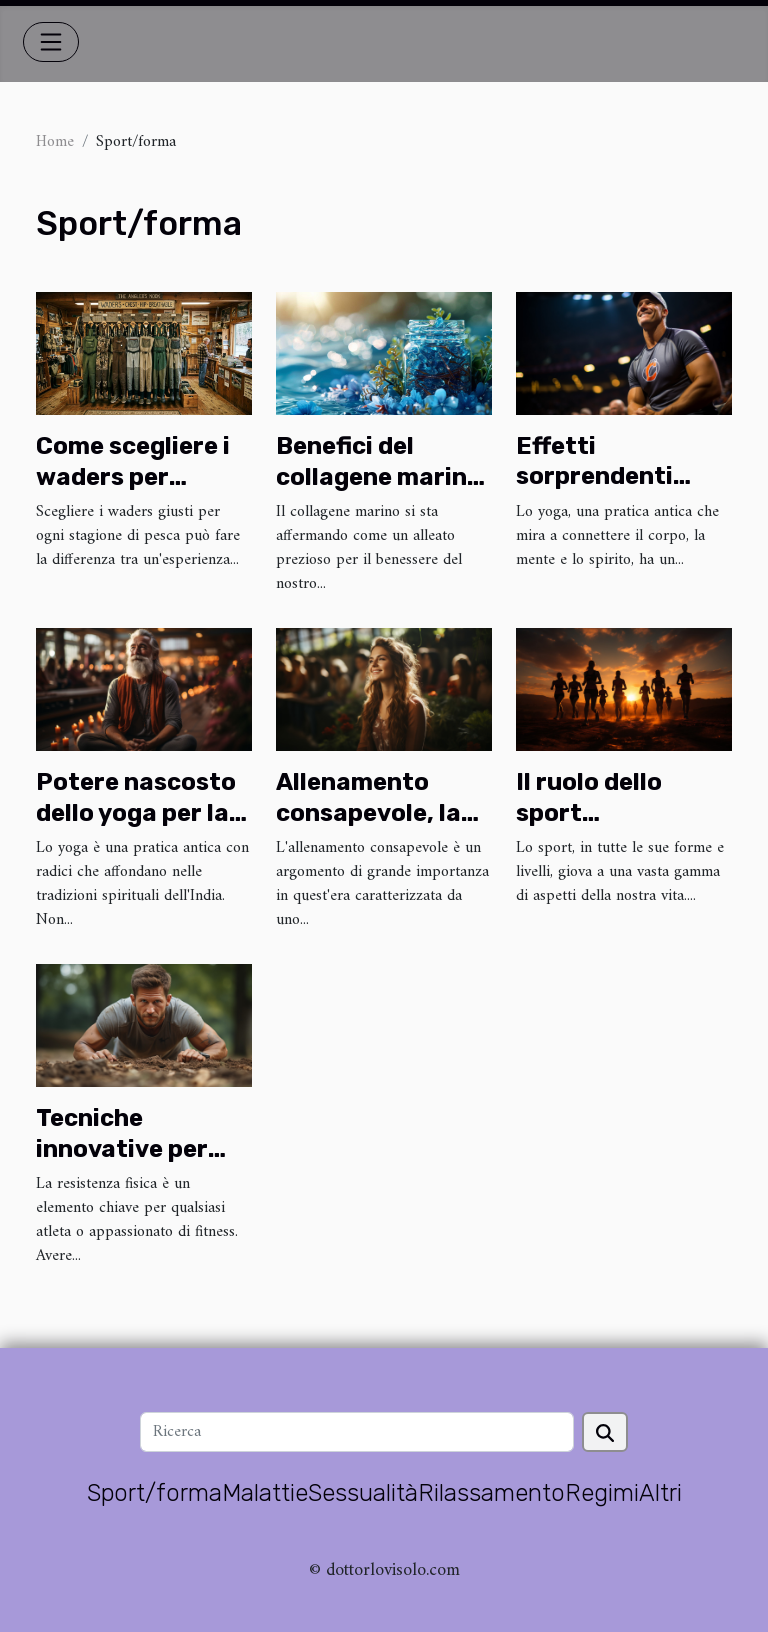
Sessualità (363, 1493)
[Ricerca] (356, 1432)
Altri (660, 1493)
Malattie (265, 1493)
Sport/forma (154, 1493)
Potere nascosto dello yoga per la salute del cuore (136, 812)
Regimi (602, 1493)
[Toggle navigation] (51, 42)
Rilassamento (491, 1493)
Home (55, 142)
